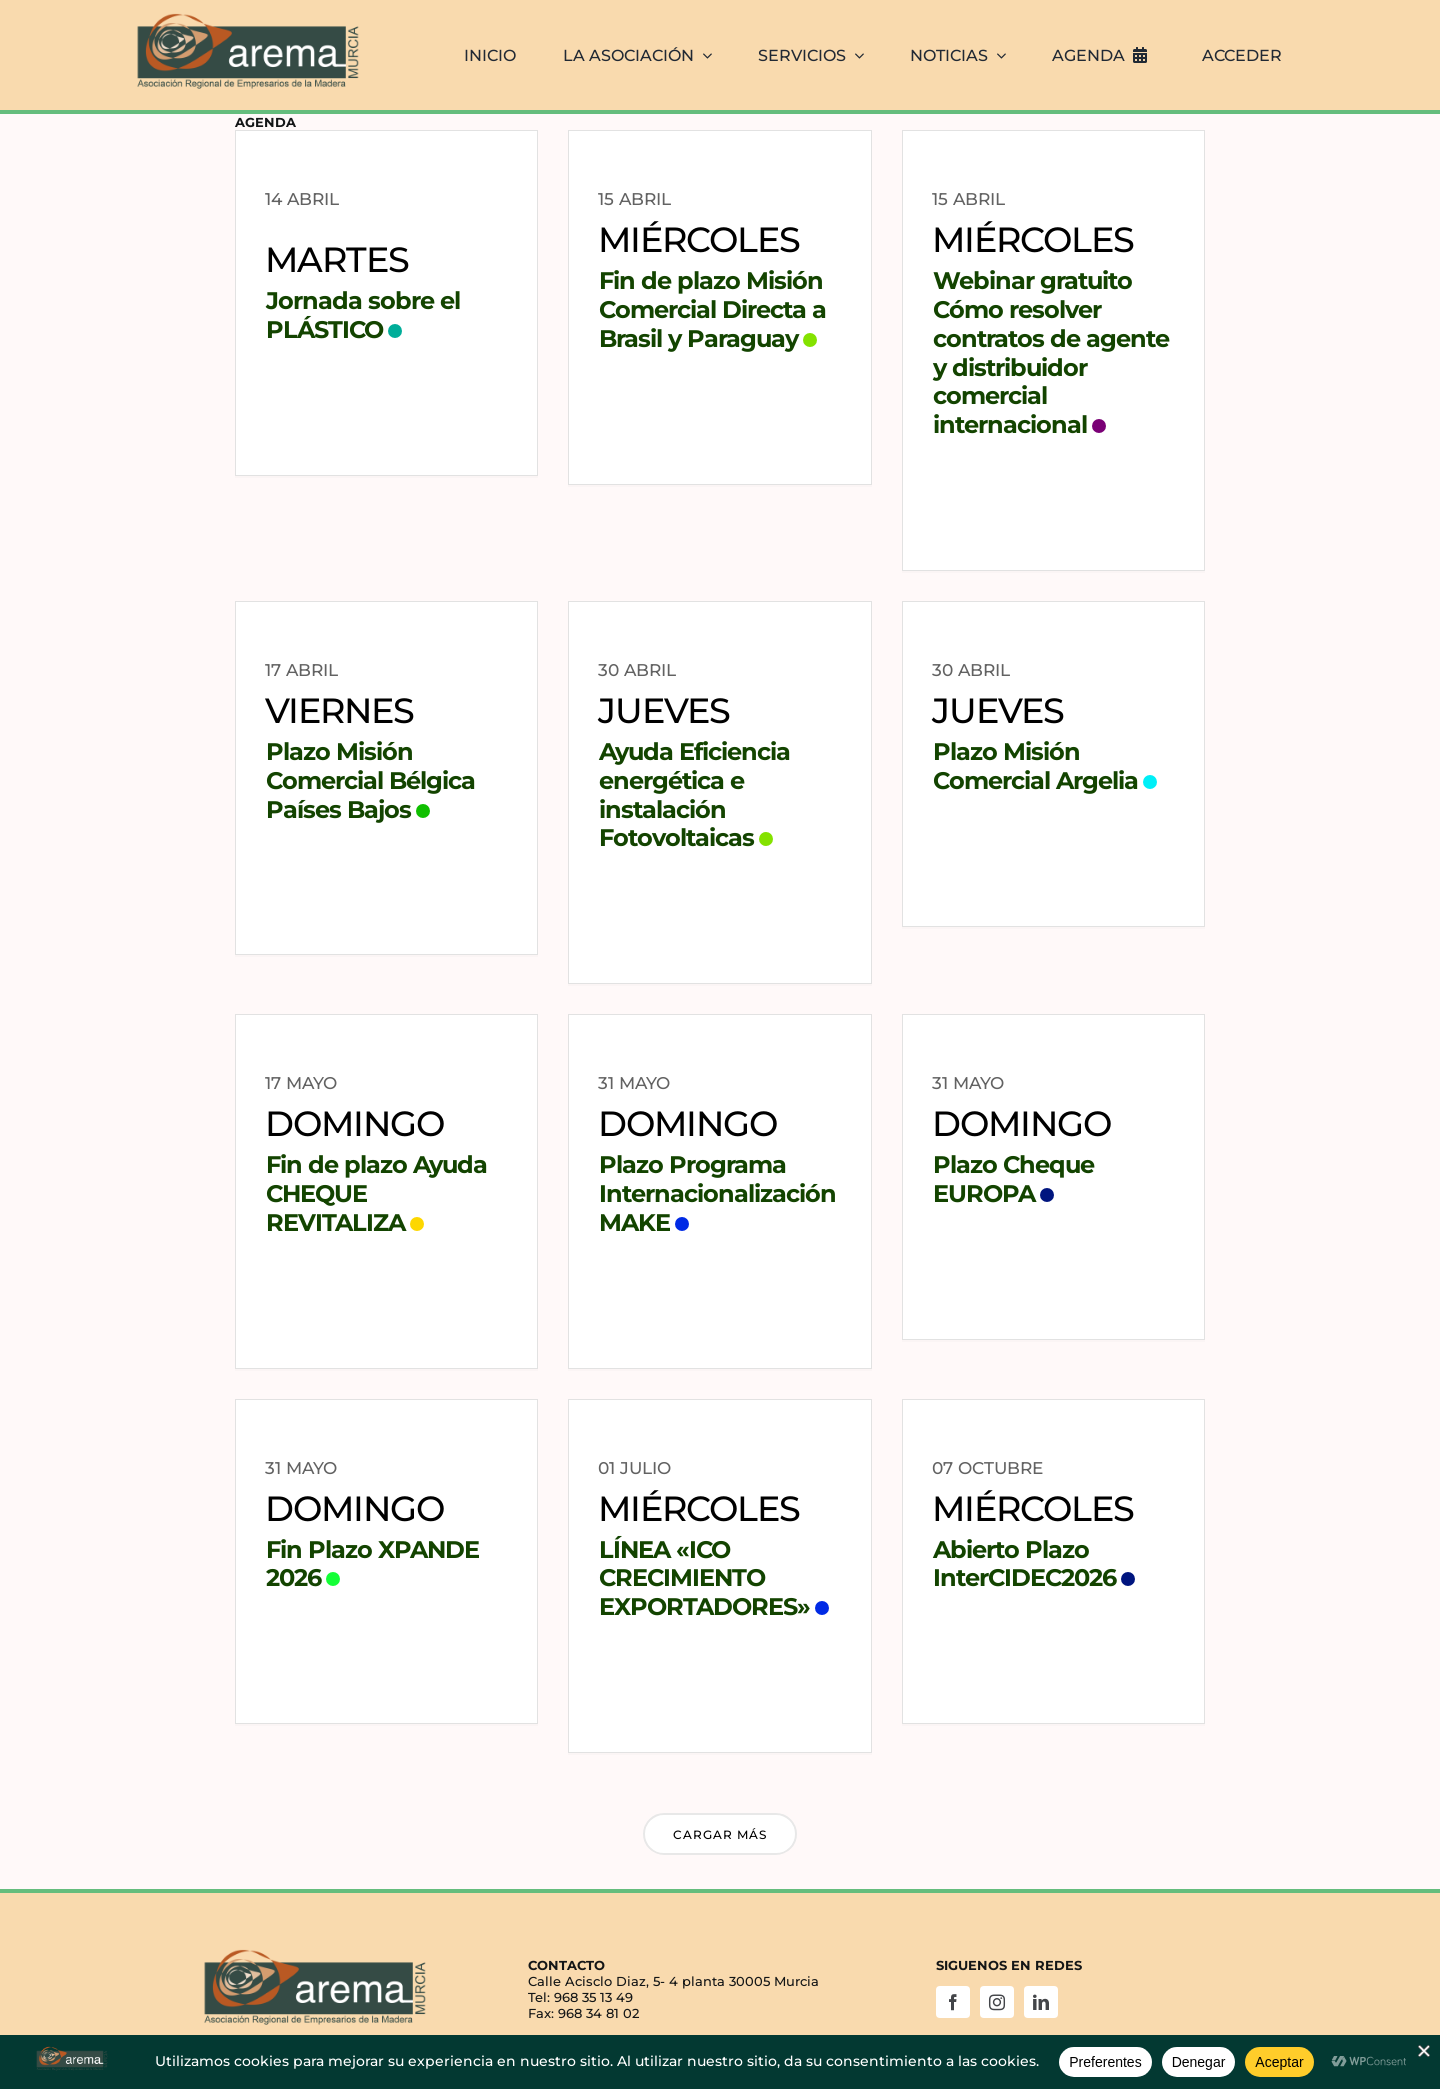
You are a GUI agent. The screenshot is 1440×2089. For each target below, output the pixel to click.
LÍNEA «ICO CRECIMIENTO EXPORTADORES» (704, 1578)
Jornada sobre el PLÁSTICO (363, 315)
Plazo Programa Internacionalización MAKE (717, 1193)
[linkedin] (1041, 2002)
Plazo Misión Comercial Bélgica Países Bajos (370, 780)
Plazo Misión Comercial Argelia (1035, 766)
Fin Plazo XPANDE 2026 (372, 1564)
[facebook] (953, 2002)
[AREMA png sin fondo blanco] (245, 14)
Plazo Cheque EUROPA (1013, 1179)
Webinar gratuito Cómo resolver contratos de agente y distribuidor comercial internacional (1051, 352)
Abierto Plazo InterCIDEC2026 (1024, 1564)
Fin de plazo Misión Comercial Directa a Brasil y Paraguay (712, 309)
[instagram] (997, 2002)
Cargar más (720, 1834)
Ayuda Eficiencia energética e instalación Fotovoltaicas (694, 794)
